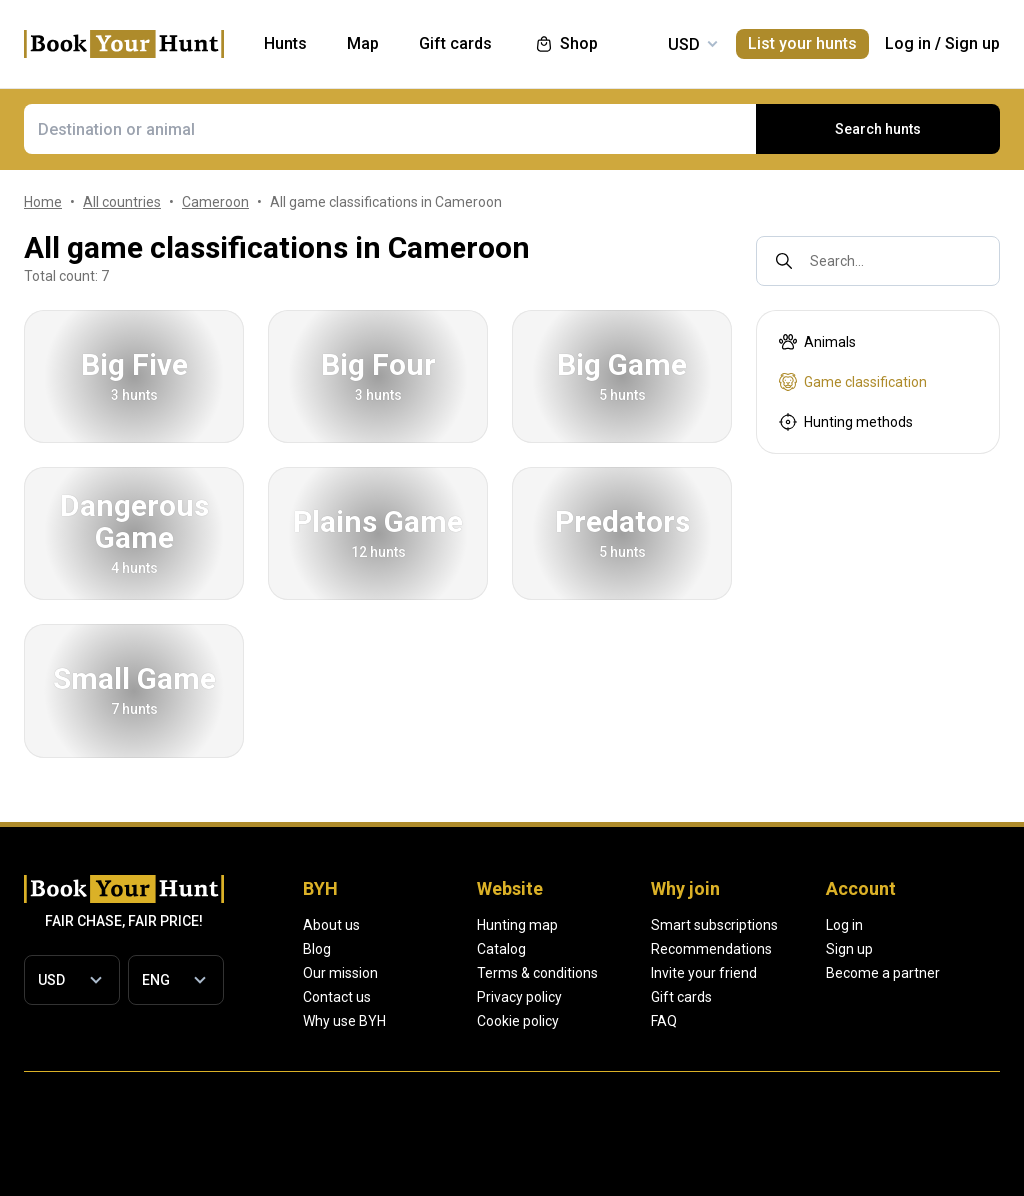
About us (331, 925)
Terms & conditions (595, 973)
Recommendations (828, 949)
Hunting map (575, 925)
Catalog (559, 949)
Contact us (337, 997)
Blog (317, 949)
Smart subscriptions (831, 925)
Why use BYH (344, 1021)
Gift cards (798, 997)
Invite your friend (821, 973)
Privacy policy (577, 997)
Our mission (340, 973)
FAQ (781, 1021)
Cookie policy (576, 1021)
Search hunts (878, 129)
